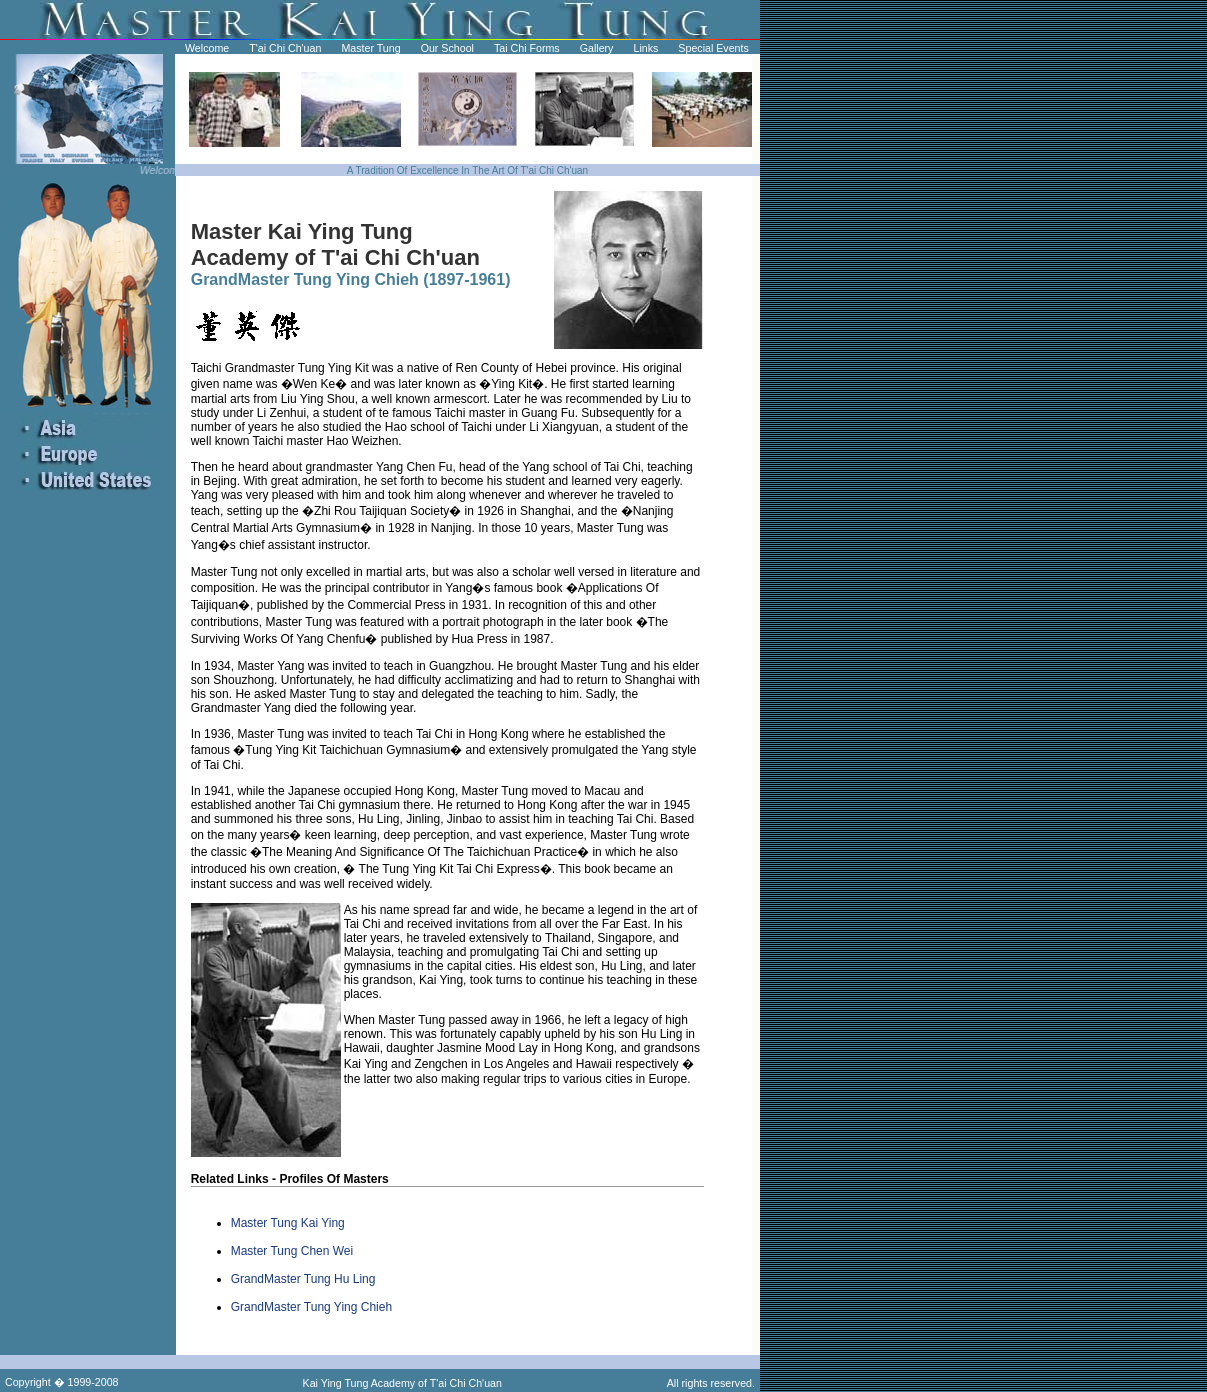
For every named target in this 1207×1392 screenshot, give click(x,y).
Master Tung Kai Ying (288, 1223)
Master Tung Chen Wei (292, 1251)
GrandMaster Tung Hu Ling (303, 1279)
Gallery (597, 48)
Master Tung (370, 48)
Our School (447, 48)
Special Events (713, 48)
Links (645, 48)
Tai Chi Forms (527, 48)
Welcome (207, 48)
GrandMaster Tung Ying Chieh (311, 1307)
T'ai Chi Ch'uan (285, 48)
